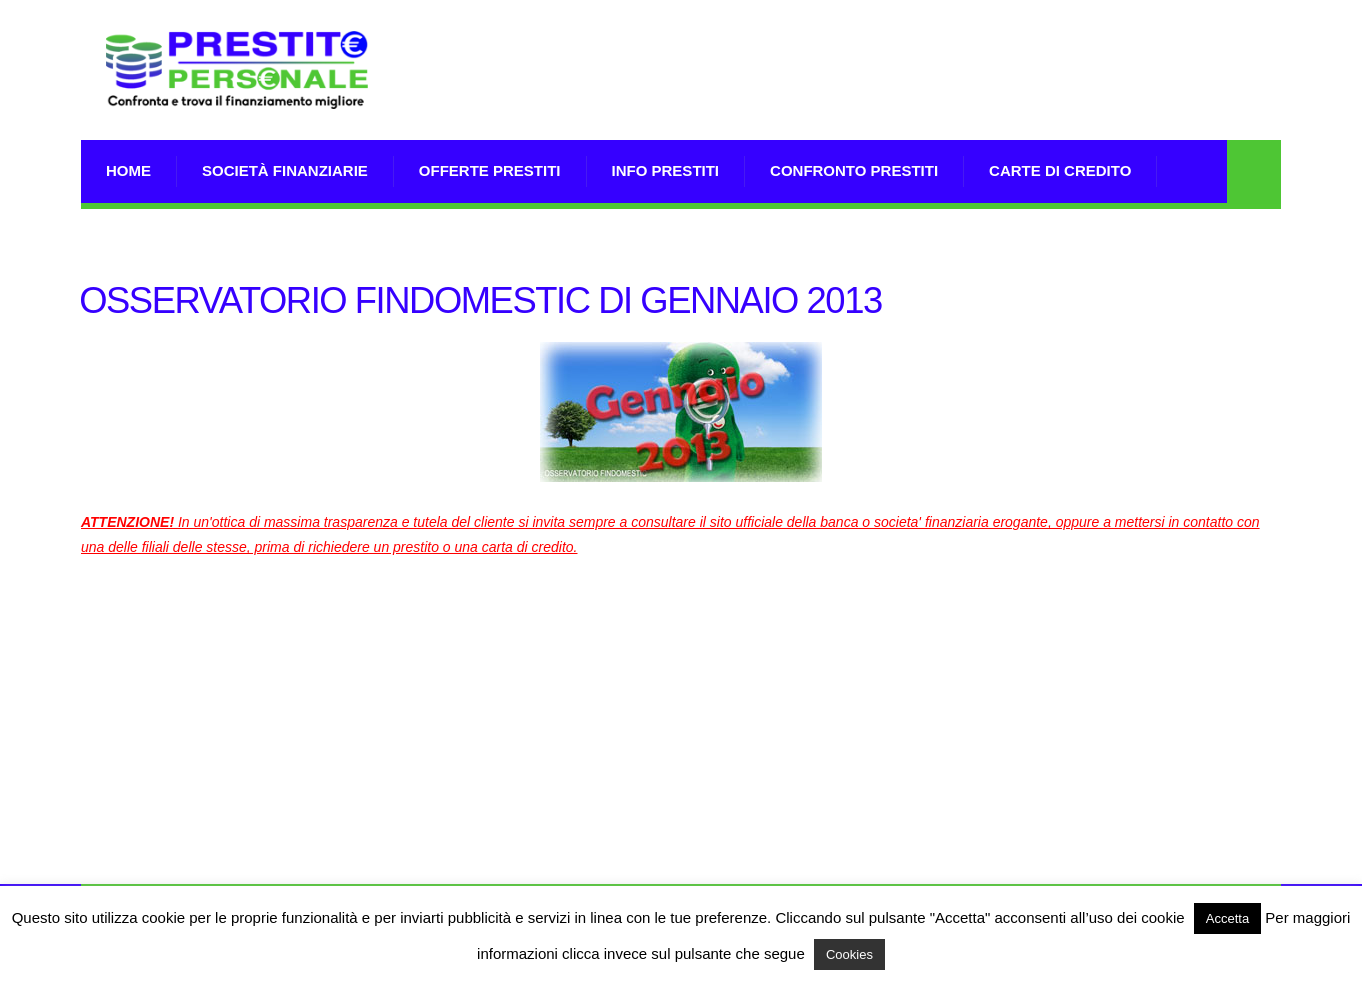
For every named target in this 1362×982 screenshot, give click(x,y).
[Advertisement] (917, 95)
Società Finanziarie (285, 170)
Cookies (849, 954)
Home (128, 170)
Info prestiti (666, 170)
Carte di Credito (1060, 170)
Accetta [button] (1227, 918)
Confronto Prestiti (854, 170)
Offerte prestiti (490, 170)
